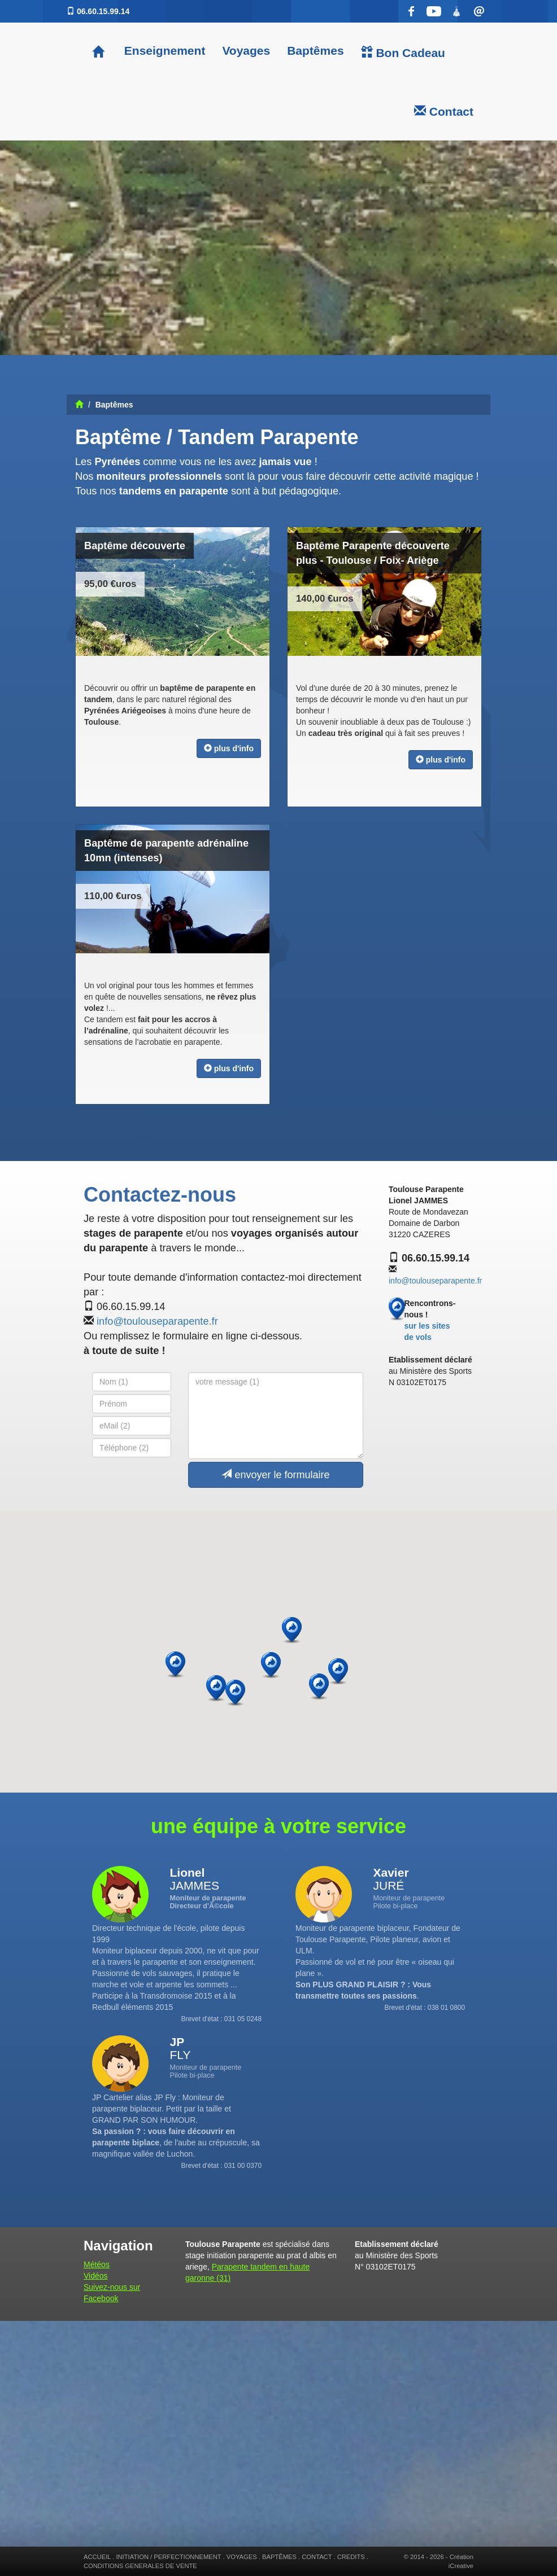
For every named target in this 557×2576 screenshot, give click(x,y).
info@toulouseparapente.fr (157, 1321)
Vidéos (96, 2275)
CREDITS (351, 2556)
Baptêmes (315, 50)
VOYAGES (242, 2556)
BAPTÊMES (279, 2556)
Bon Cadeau (403, 52)
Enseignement (163, 50)
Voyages (246, 50)
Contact (443, 111)
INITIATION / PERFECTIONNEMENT (168, 2556)
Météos (97, 2264)
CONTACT (317, 2556)
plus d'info (229, 748)
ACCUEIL (97, 2556)
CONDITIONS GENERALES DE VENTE (140, 2565)
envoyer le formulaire (275, 1474)
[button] (338, 1671)
